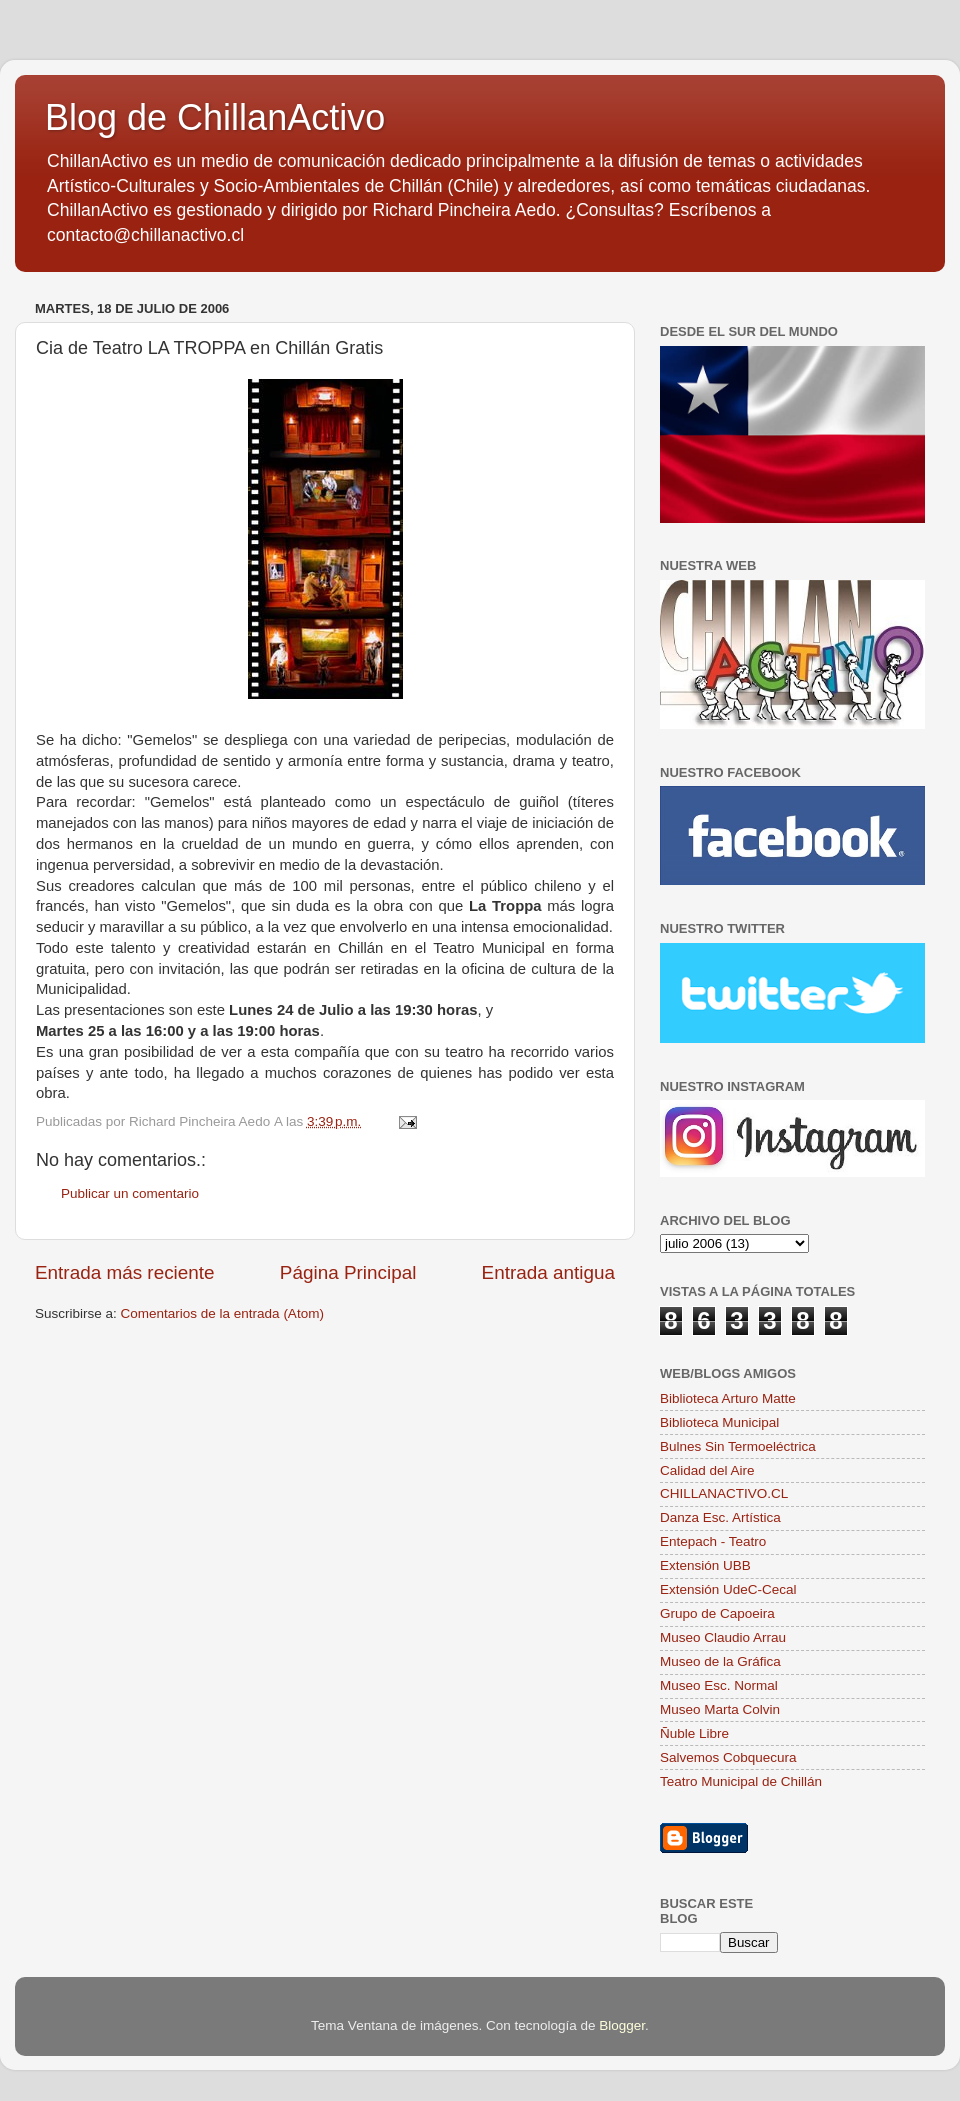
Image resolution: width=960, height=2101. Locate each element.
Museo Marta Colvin (720, 1709)
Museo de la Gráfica (720, 1661)
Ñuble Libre (694, 1733)
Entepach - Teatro (713, 1541)
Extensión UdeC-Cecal (728, 1589)
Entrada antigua (548, 1272)
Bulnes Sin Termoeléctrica (738, 1446)
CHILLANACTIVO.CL (724, 1493)
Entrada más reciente (125, 1272)
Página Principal (348, 1272)
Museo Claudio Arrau (723, 1637)
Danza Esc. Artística (720, 1517)
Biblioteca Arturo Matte (728, 1398)
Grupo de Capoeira (717, 1613)
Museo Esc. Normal (719, 1685)
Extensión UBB (705, 1565)
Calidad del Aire (707, 1470)
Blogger (622, 2025)
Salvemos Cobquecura (728, 1757)
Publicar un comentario (130, 1193)
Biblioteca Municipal (719, 1422)
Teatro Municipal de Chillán (741, 1781)
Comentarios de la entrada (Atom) (222, 1313)
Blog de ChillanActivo (215, 117)
